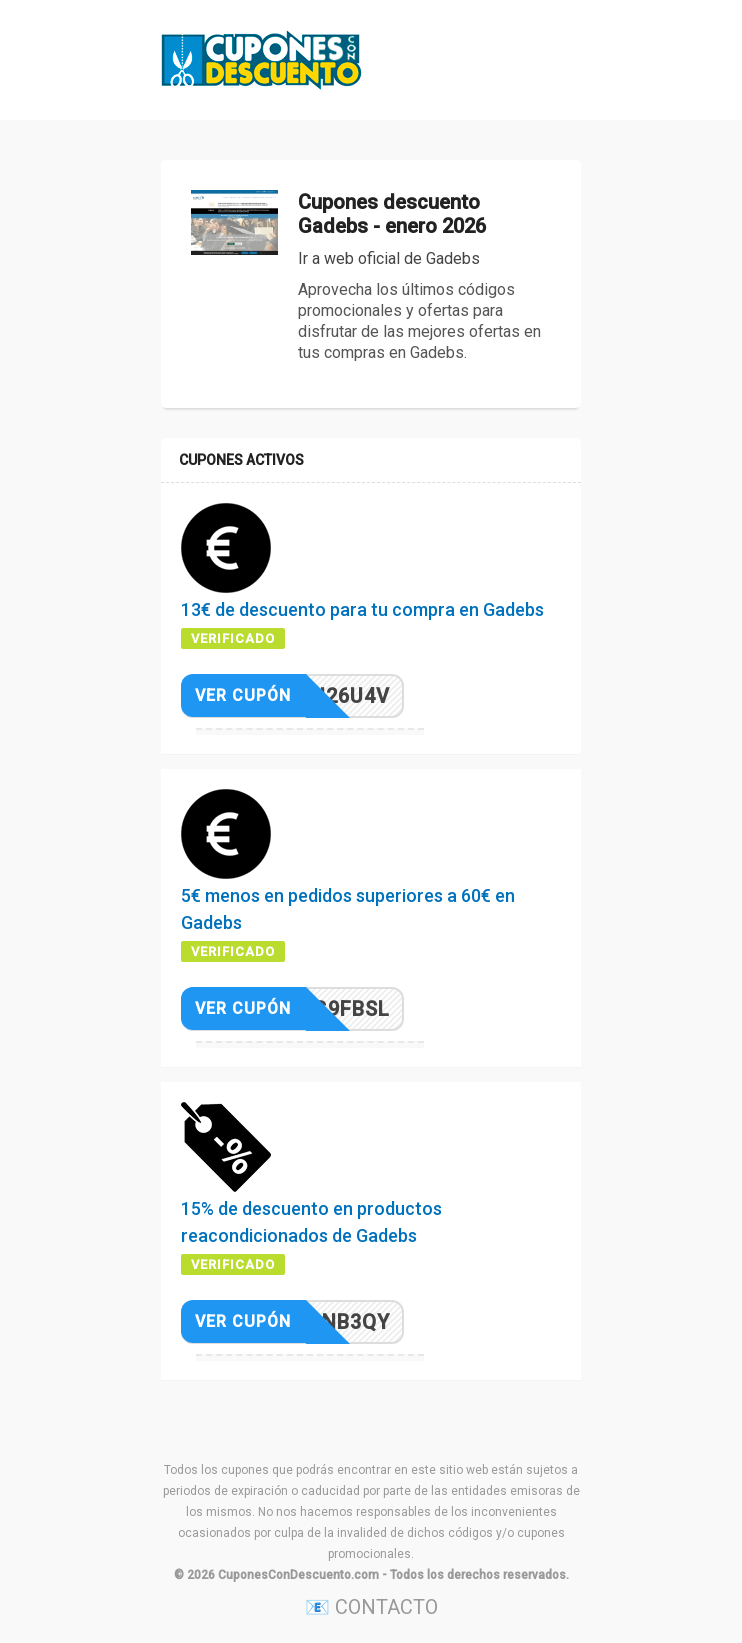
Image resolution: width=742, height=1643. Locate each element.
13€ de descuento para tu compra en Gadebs (362, 609)
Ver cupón (243, 695)
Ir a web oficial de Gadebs (389, 258)
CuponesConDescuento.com (298, 1575)
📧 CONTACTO (371, 1607)
